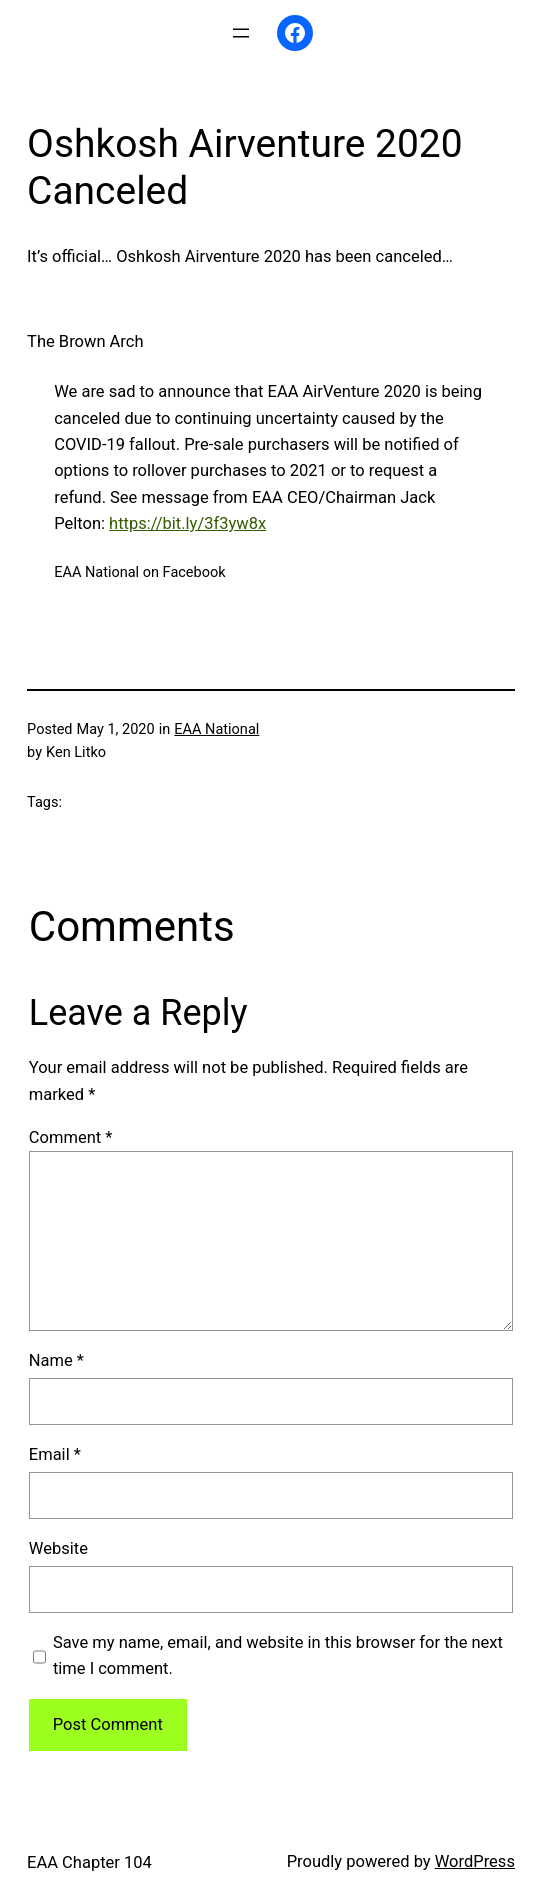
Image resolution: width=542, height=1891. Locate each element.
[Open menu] (241, 33)
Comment (71, 1137)
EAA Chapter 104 (89, 1862)
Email (55, 1454)
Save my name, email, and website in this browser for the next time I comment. (278, 1655)
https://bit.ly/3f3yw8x (187, 523)
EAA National (216, 729)
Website (58, 1548)
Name (56, 1360)
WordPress (475, 1861)
